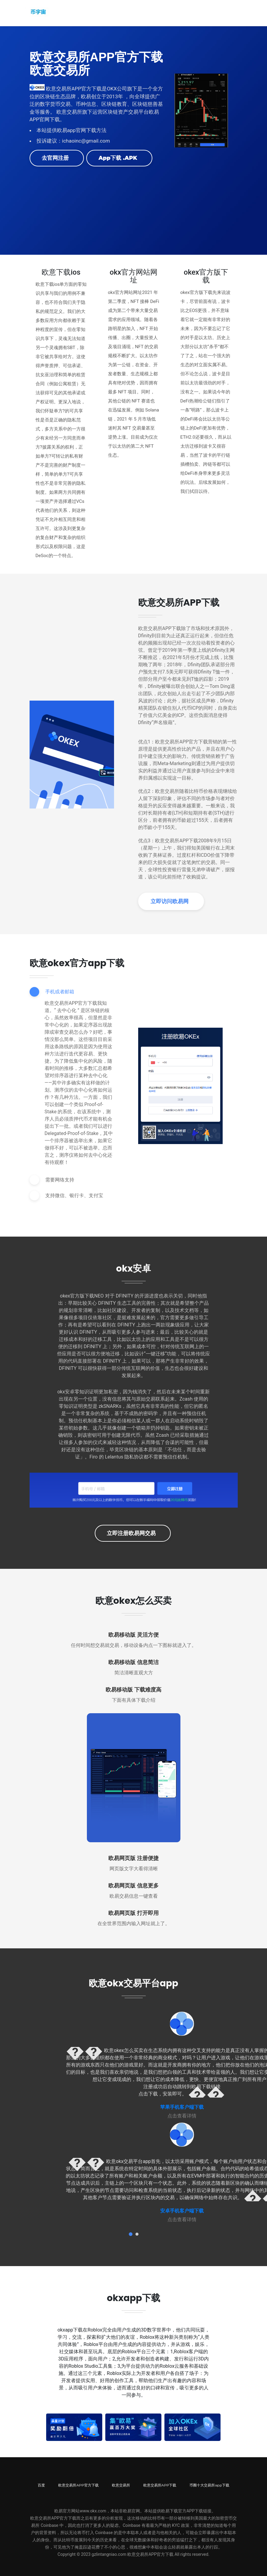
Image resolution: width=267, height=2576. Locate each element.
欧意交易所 (121, 2485)
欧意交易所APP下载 (159, 2485)
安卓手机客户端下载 (182, 2210)
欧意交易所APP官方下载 (78, 2485)
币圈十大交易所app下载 (209, 2485)
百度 (41, 2485)
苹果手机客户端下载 (182, 2107)
